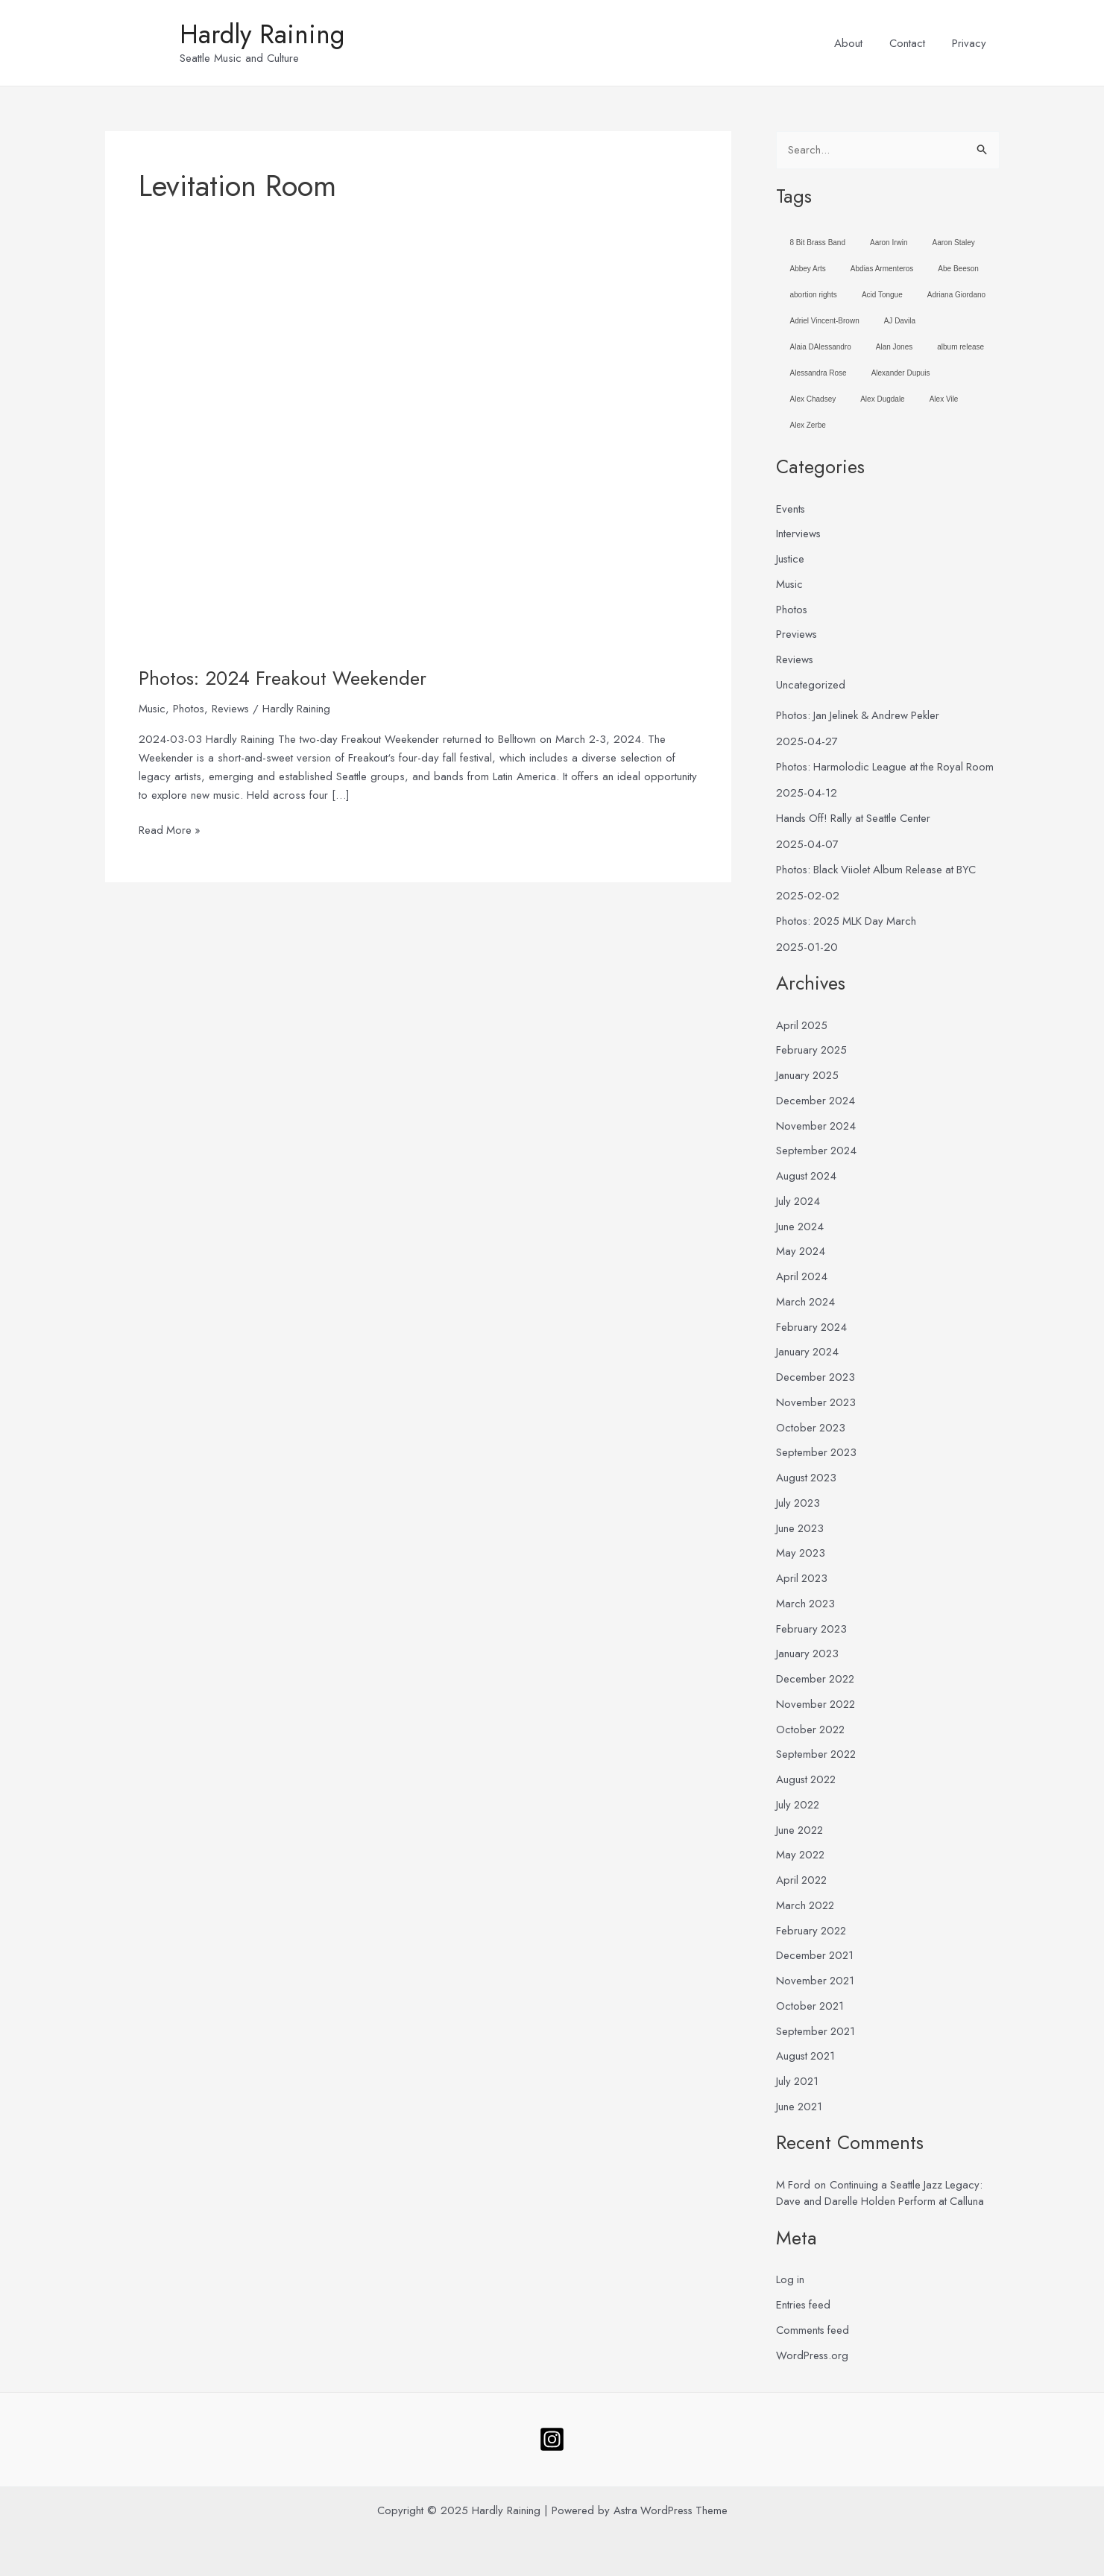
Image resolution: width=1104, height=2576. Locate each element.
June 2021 (800, 2106)
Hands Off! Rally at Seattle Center (855, 818)
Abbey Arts (808, 269)
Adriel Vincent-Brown (824, 321)
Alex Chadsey (813, 399)
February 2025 (812, 1050)
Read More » (170, 829)
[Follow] (552, 2439)
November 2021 (816, 1980)
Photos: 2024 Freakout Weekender (282, 678)
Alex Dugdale (882, 399)
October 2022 (812, 1729)
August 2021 (807, 2056)
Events (791, 509)
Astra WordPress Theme (670, 2510)
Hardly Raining (262, 34)
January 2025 (808, 1075)
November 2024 (817, 1126)
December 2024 (816, 1100)
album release (960, 347)
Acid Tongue (882, 295)
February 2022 (812, 1930)
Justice (790, 559)
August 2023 (807, 1477)
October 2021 (811, 2006)
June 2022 (801, 1830)
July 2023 (799, 1503)
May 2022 (801, 1855)
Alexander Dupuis (900, 373)
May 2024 (801, 1252)
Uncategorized (810, 685)
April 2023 (803, 1578)
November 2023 (817, 1402)
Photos (190, 708)
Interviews (798, 534)
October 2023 (812, 1428)
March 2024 (806, 1302)
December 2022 (816, 1679)
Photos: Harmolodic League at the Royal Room (887, 767)
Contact (914, 43)
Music (152, 708)
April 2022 (803, 1880)
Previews (797, 635)
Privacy (971, 43)
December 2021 (816, 1956)
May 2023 (801, 1553)
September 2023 (817, 1453)
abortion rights (813, 295)
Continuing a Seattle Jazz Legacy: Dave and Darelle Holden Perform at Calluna (882, 2193)
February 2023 (812, 1629)
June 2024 (801, 1226)
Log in (790, 2280)
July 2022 (799, 1805)
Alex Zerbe (808, 425)
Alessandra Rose (818, 373)
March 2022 (806, 1905)
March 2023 (806, 1603)
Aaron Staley (954, 242)
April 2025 (803, 1025)
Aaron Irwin (889, 242)
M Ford (793, 2185)
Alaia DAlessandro (820, 347)
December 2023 (816, 1377)
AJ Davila (899, 321)
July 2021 (798, 2081)
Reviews (232, 708)
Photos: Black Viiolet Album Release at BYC (879, 869)
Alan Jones (894, 347)
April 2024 (803, 1276)
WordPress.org (813, 2355)
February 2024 (812, 1327)
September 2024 (817, 1151)
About (859, 43)
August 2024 (807, 1176)
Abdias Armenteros (882, 269)
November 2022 (817, 1704)
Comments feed (813, 2330)
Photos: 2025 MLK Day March (848, 921)
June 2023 (801, 1528)
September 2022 (817, 1755)
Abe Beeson (958, 269)
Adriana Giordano (956, 295)
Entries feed (804, 2305)
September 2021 (816, 2031)
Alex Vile (944, 399)
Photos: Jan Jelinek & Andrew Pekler (860, 715)
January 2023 (808, 1654)
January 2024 (808, 1352)
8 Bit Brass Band (817, 242)
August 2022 (807, 1779)
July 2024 (799, 1201)
